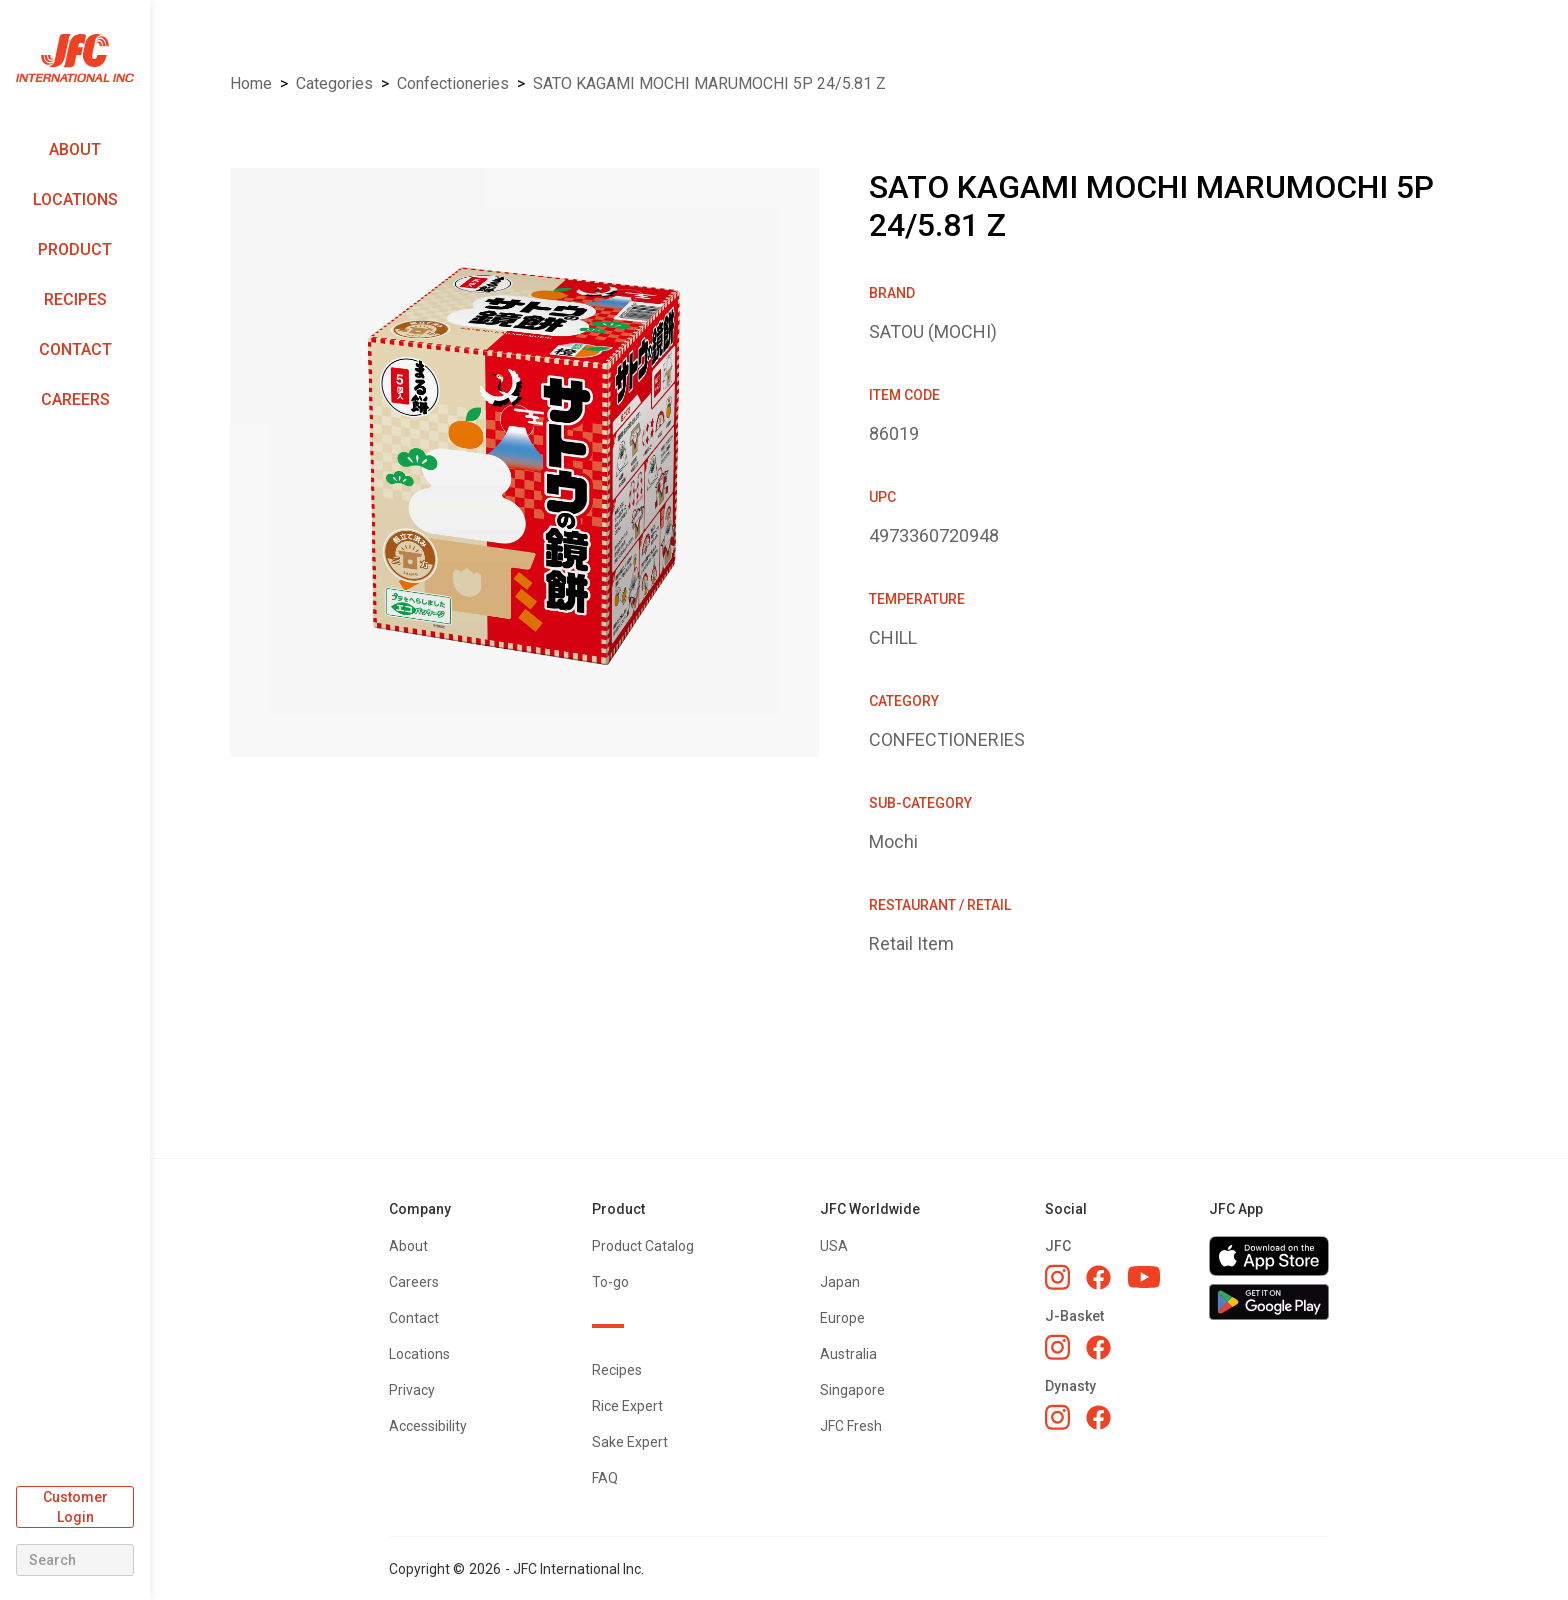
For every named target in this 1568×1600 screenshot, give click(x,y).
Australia (848, 1354)
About (75, 149)
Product (75, 249)
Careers (75, 399)
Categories (334, 83)
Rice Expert (627, 1406)
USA (834, 1246)
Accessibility (428, 1426)
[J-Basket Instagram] (1057, 1347)
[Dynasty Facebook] (1098, 1417)
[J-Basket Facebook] (1098, 1347)
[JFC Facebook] (1098, 1277)
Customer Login (75, 1507)
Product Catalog (643, 1246)
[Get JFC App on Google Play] (1269, 1302)
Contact (75, 349)
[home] (75, 58)
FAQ (605, 1478)
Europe (842, 1318)
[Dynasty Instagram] (1057, 1417)
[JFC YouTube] (1144, 1277)
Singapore (852, 1390)
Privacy (412, 1390)
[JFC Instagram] (1057, 1277)
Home (251, 83)
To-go (610, 1282)
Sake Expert (630, 1442)
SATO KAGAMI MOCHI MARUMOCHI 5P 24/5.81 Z (709, 83)
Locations (75, 199)
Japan (840, 1282)
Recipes (75, 299)
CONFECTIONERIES (453, 83)
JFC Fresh (851, 1426)
